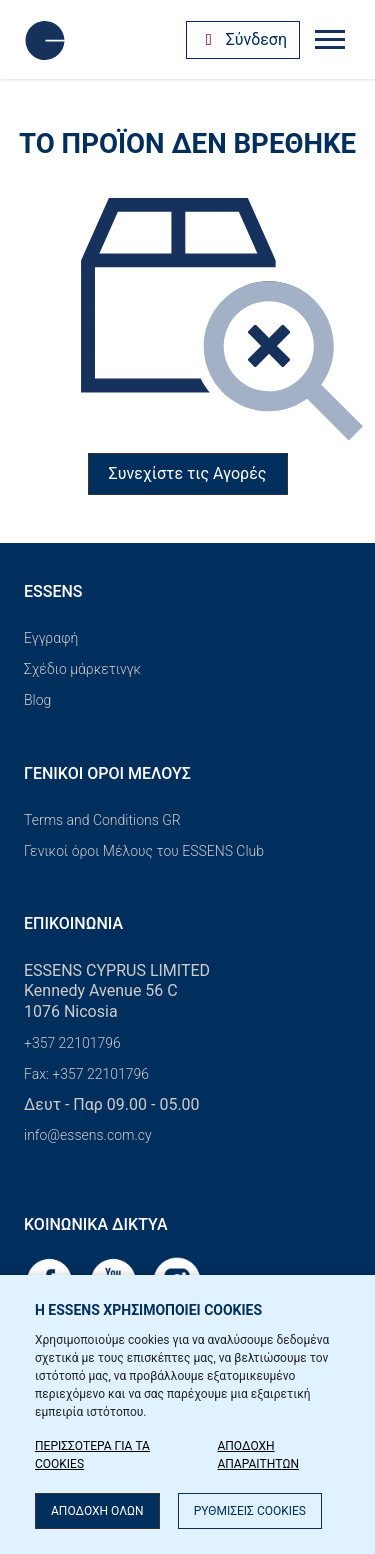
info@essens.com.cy (88, 1135)
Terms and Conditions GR (102, 820)
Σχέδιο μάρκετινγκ (82, 669)
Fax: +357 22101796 (86, 1074)
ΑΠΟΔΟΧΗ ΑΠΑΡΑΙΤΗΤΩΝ (258, 1455)
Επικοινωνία (73, 923)
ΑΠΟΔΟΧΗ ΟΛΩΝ (97, 1511)
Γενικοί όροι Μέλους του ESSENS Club (144, 851)
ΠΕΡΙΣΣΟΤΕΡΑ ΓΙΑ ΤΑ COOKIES (92, 1455)
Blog (37, 700)
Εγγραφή (51, 638)
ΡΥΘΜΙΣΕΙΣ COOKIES (250, 1511)
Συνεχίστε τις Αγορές (188, 473)
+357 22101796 (72, 1043)
